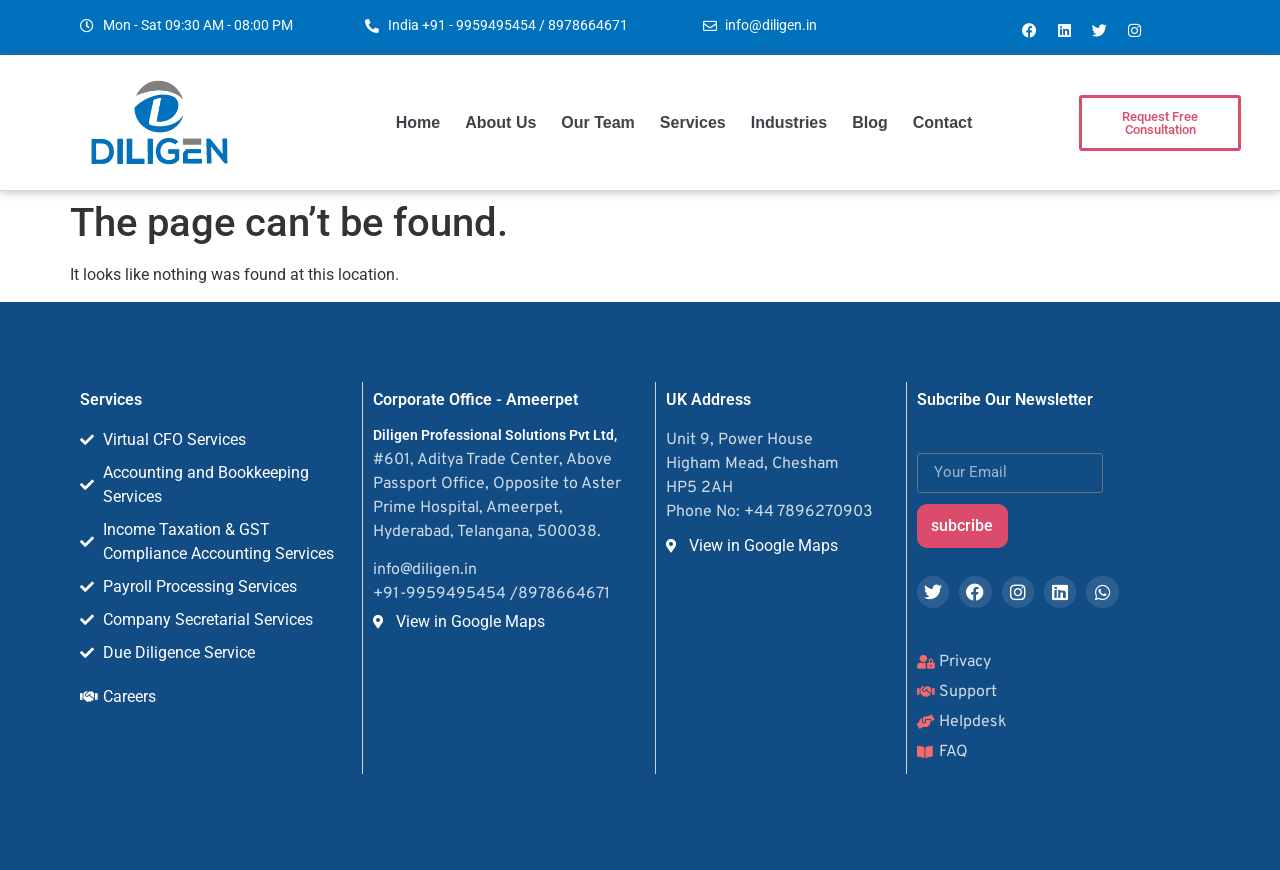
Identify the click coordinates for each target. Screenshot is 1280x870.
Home (418, 122)
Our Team (598, 122)
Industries (789, 122)
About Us (500, 122)
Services (693, 122)
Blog (870, 122)
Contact (943, 122)
